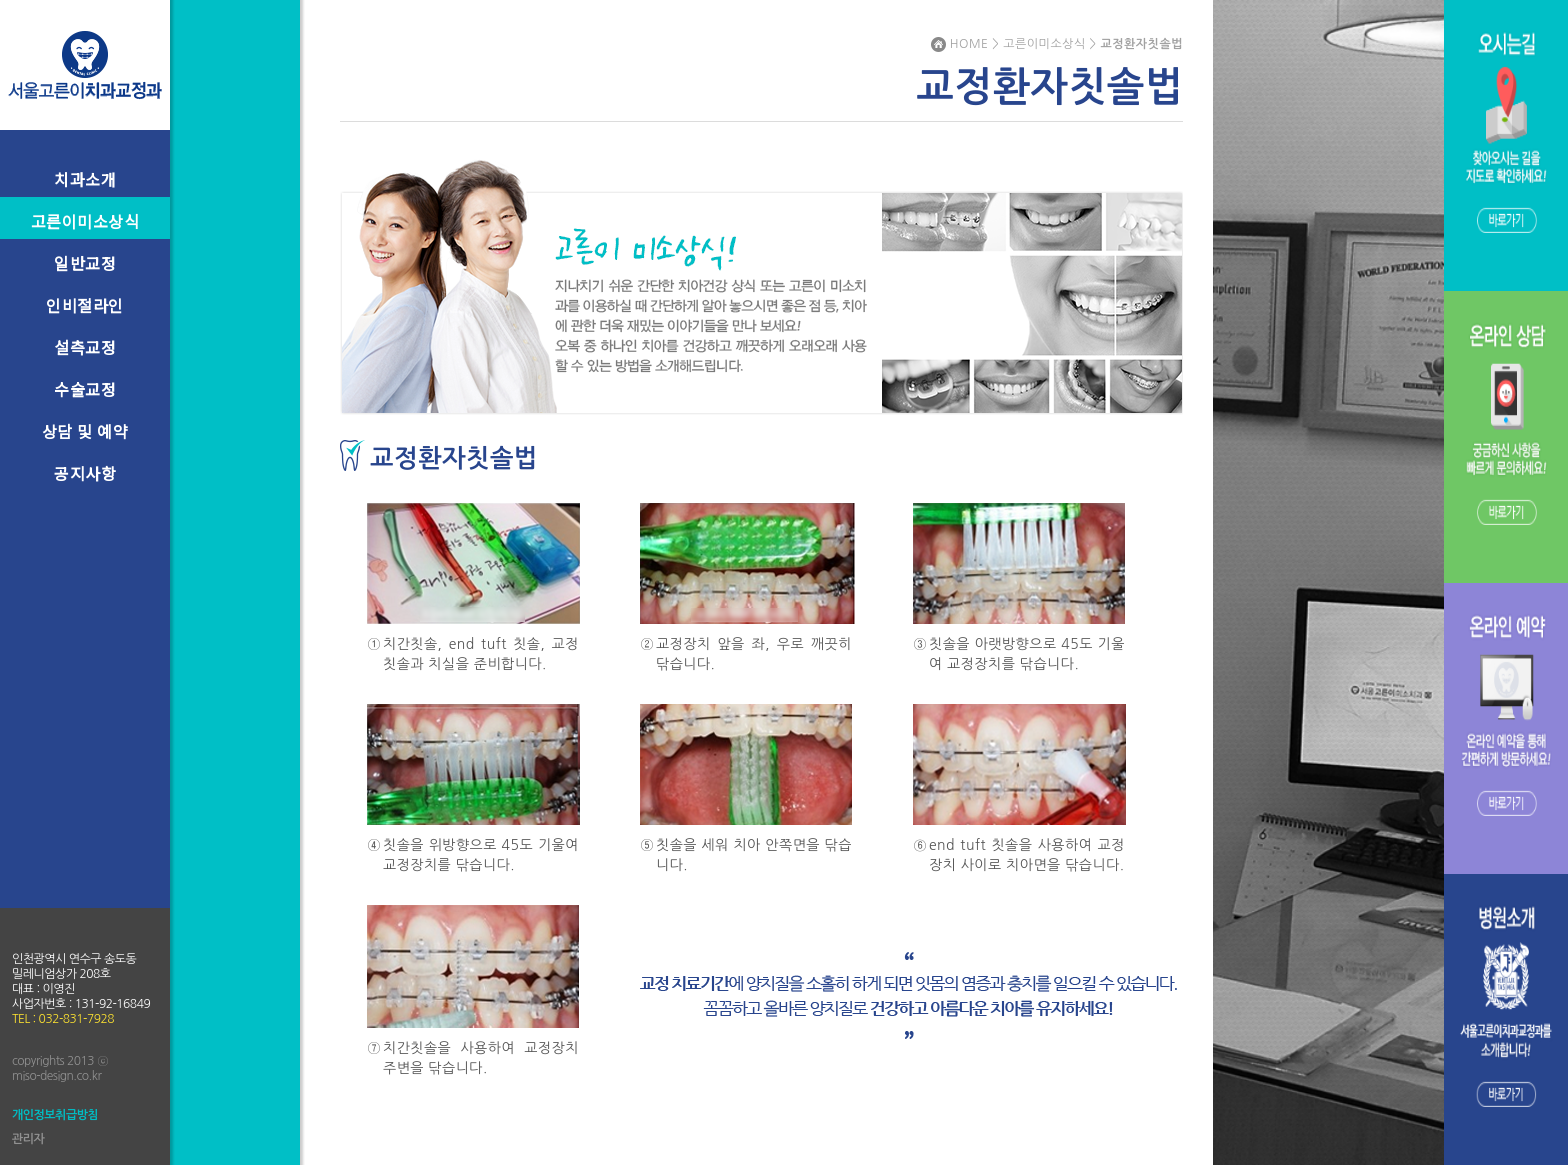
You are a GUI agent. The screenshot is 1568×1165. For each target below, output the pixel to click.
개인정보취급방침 (55, 1115)
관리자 (28, 1139)
